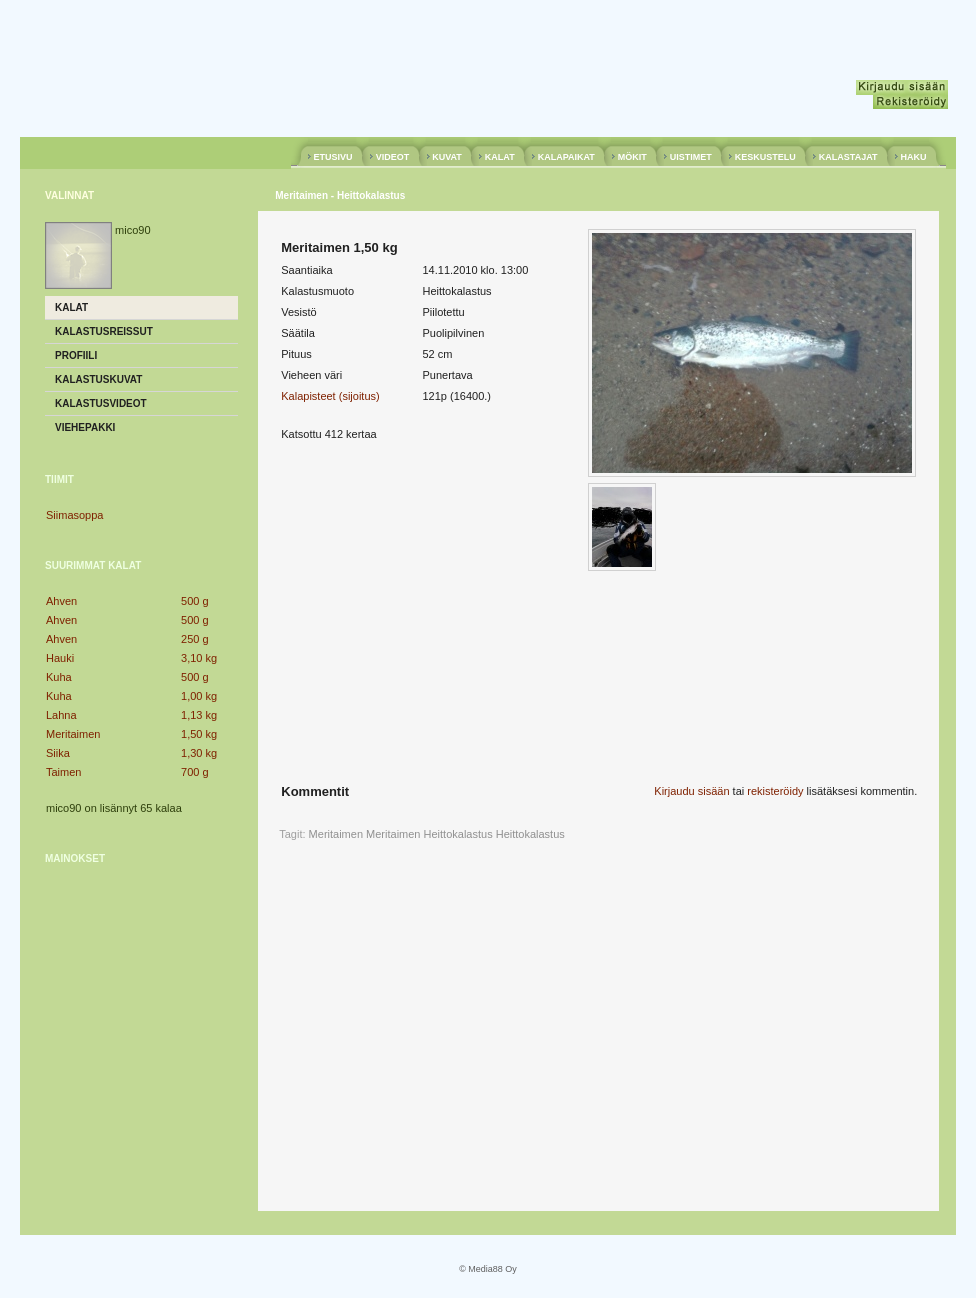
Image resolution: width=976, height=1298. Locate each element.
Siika (58, 753)
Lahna (61, 715)
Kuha (59, 677)
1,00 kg (199, 696)
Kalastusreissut (104, 331)
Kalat (71, 307)
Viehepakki (85, 427)
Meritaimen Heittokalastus (429, 834)
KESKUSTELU (765, 157)
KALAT (499, 157)
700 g (195, 772)
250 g (195, 639)
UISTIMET (690, 157)
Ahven (61, 601)
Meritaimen (73, 734)
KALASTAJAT (848, 157)
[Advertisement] (142, 1005)
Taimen (63, 772)
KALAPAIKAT (566, 157)
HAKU (913, 157)
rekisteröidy (775, 791)
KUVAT (447, 157)
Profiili (76, 355)
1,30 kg (199, 753)
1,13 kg (199, 715)
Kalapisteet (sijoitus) (330, 396)
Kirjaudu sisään (691, 791)
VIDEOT (392, 157)
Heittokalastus (530, 834)
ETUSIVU (333, 157)
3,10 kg (199, 658)
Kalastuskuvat (98, 379)
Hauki (60, 658)
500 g (195, 601)
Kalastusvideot (101, 403)
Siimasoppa (74, 515)
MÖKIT (632, 157)
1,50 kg (199, 734)
